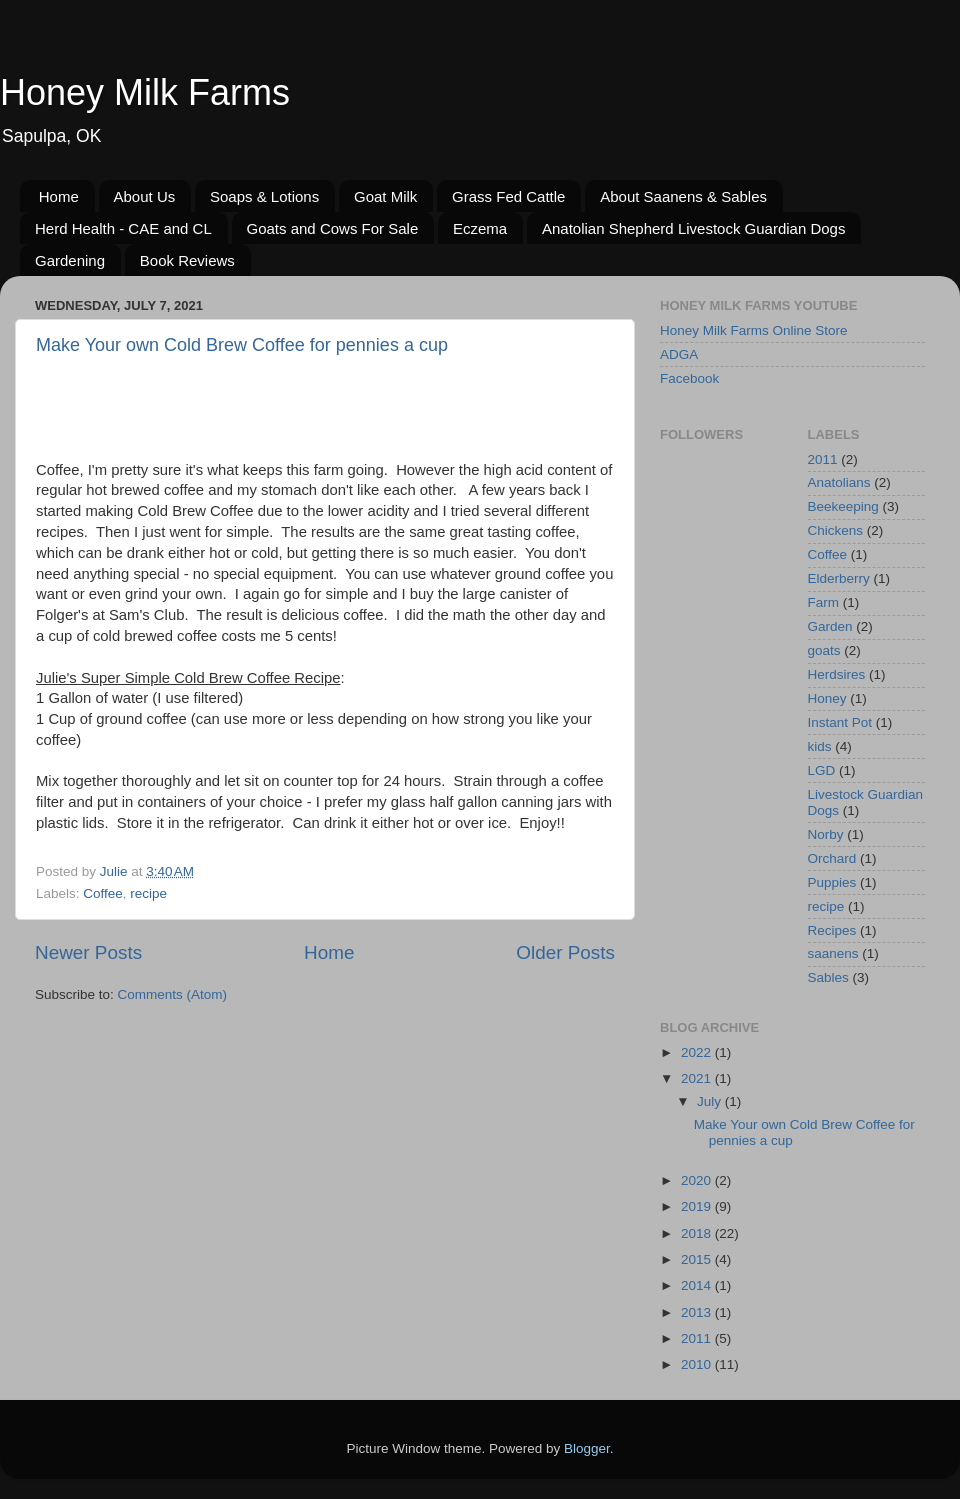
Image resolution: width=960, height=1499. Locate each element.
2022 (698, 1052)
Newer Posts (88, 952)
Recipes (832, 930)
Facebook (689, 378)
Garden (830, 626)
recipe (148, 893)
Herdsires (837, 674)
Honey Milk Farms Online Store (754, 330)
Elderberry (839, 578)
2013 (698, 1312)
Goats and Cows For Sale (333, 228)
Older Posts (565, 952)
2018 (698, 1233)
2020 (698, 1180)
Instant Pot (840, 722)
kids (820, 746)
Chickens (836, 530)
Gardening (70, 260)
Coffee (103, 893)
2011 (823, 459)
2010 (698, 1364)
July (711, 1101)
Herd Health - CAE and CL (123, 228)
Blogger (587, 1448)
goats (824, 650)
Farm (824, 602)
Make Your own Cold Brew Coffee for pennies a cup (242, 345)
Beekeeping (843, 506)
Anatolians (839, 482)
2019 (698, 1206)
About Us (145, 196)
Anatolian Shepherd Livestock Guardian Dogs (694, 228)
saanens (833, 953)
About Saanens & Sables (683, 196)
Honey (827, 698)
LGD (822, 770)
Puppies (832, 882)
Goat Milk (385, 196)
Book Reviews (187, 260)
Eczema (480, 228)
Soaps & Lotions (264, 196)
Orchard (832, 858)
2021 (698, 1078)
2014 (698, 1285)
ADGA (679, 354)
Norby (826, 834)
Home (59, 196)
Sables (828, 977)
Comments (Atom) (173, 994)
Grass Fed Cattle (508, 196)
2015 (698, 1259)
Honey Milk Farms (145, 92)
